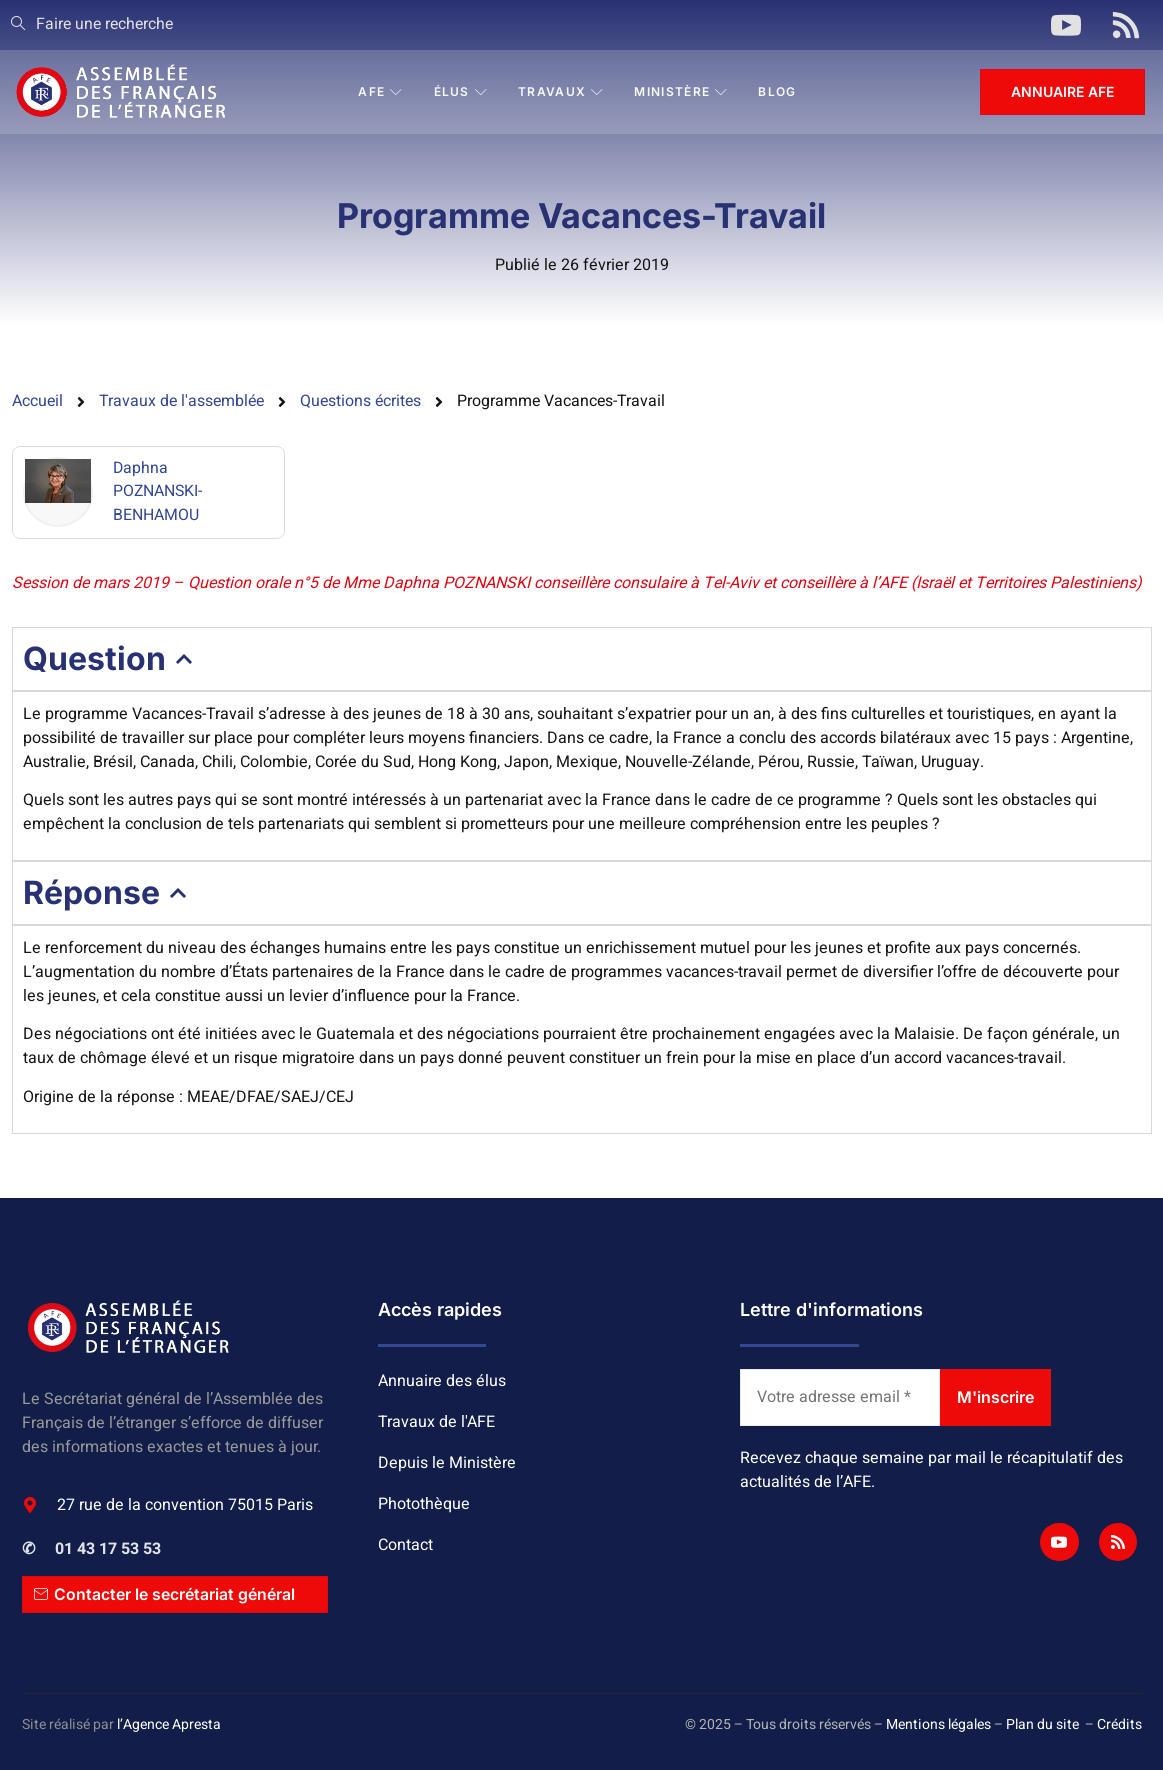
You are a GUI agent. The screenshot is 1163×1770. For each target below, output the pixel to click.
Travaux (561, 91)
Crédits (1119, 1725)
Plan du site (1042, 1725)
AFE (380, 91)
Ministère (682, 91)
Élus (461, 91)
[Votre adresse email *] (840, 1398)
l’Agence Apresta (169, 1725)
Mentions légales (938, 1725)
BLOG (778, 91)
